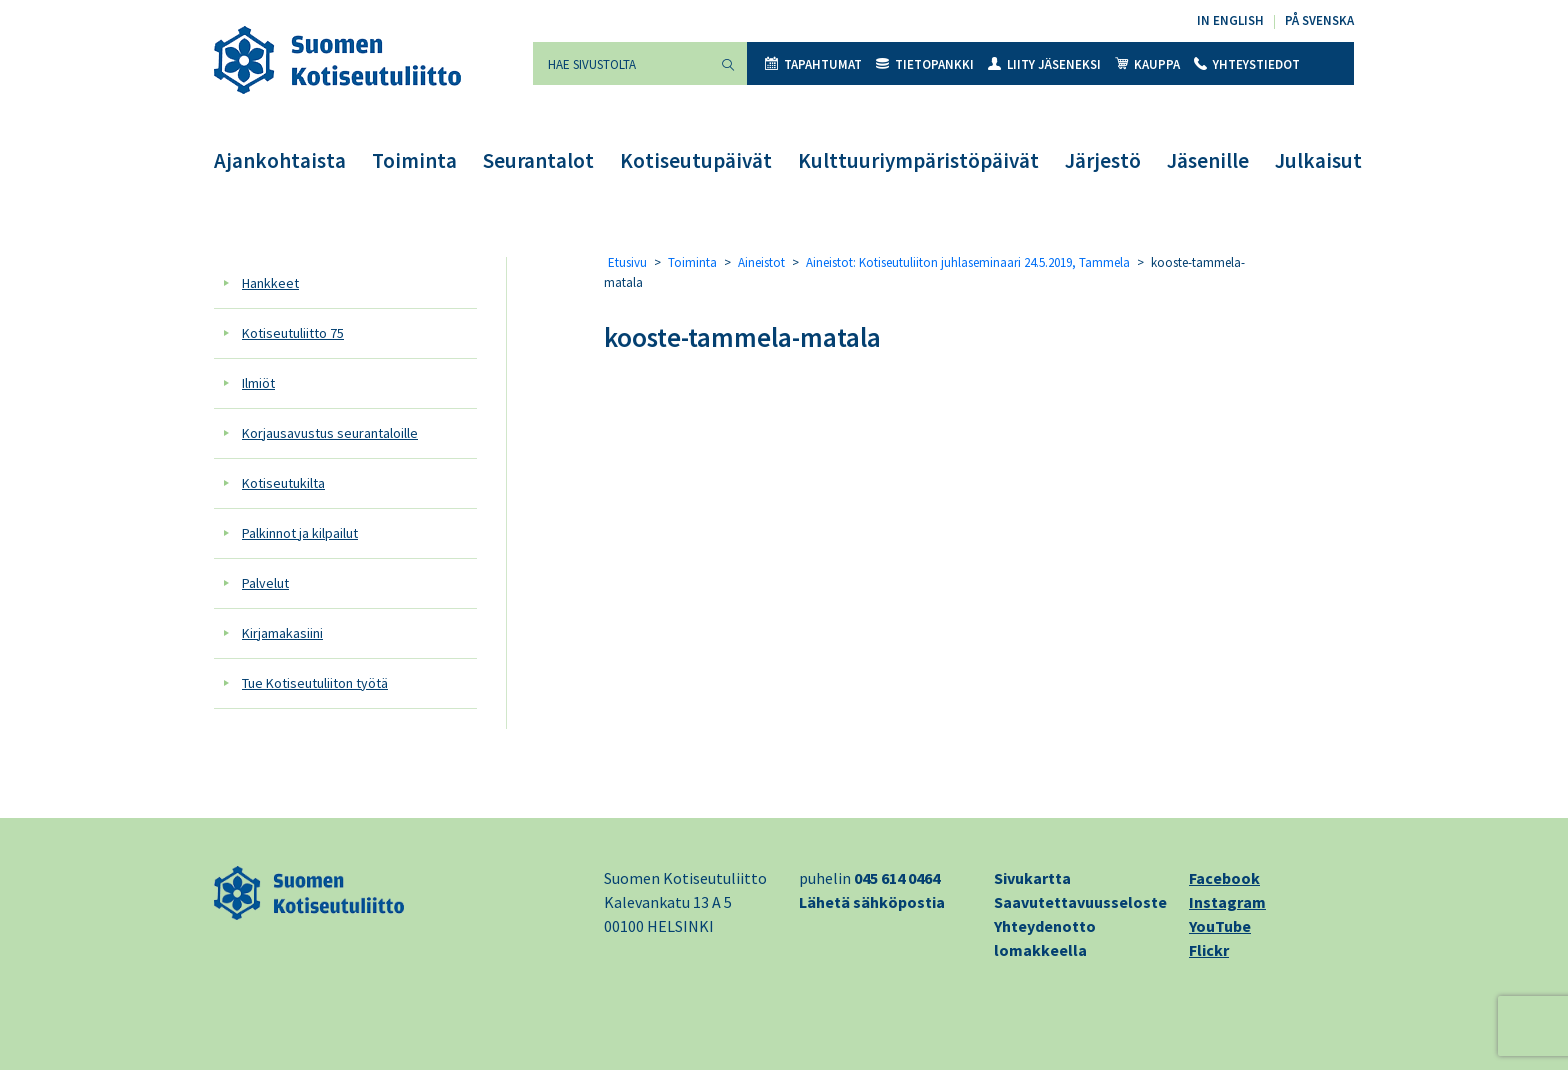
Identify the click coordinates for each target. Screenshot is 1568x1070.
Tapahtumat (813, 64)
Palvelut (265, 583)
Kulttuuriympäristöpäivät (918, 160)
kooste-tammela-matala (742, 337)
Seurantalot (538, 160)
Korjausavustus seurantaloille (330, 433)
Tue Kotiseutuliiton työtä (315, 683)
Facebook (1224, 878)
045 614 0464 (897, 878)
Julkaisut (1318, 160)
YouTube (1220, 926)
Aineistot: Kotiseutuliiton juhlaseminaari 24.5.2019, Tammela (968, 262)
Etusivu (627, 262)
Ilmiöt (258, 383)
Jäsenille (1208, 160)
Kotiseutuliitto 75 (293, 333)
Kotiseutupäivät (696, 160)
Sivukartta (1032, 878)
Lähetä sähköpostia (872, 902)
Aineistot (761, 262)
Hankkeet (270, 283)
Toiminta (414, 160)
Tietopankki (925, 64)
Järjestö (1103, 160)
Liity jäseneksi (1044, 64)
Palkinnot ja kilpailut (300, 533)
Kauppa (1147, 64)
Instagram (1227, 902)
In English (1230, 20)
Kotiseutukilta (283, 483)
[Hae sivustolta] (621, 63)
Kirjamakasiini (282, 633)
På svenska (1319, 20)
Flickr (1209, 950)
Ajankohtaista (280, 160)
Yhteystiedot (1247, 64)
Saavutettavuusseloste (1080, 902)
